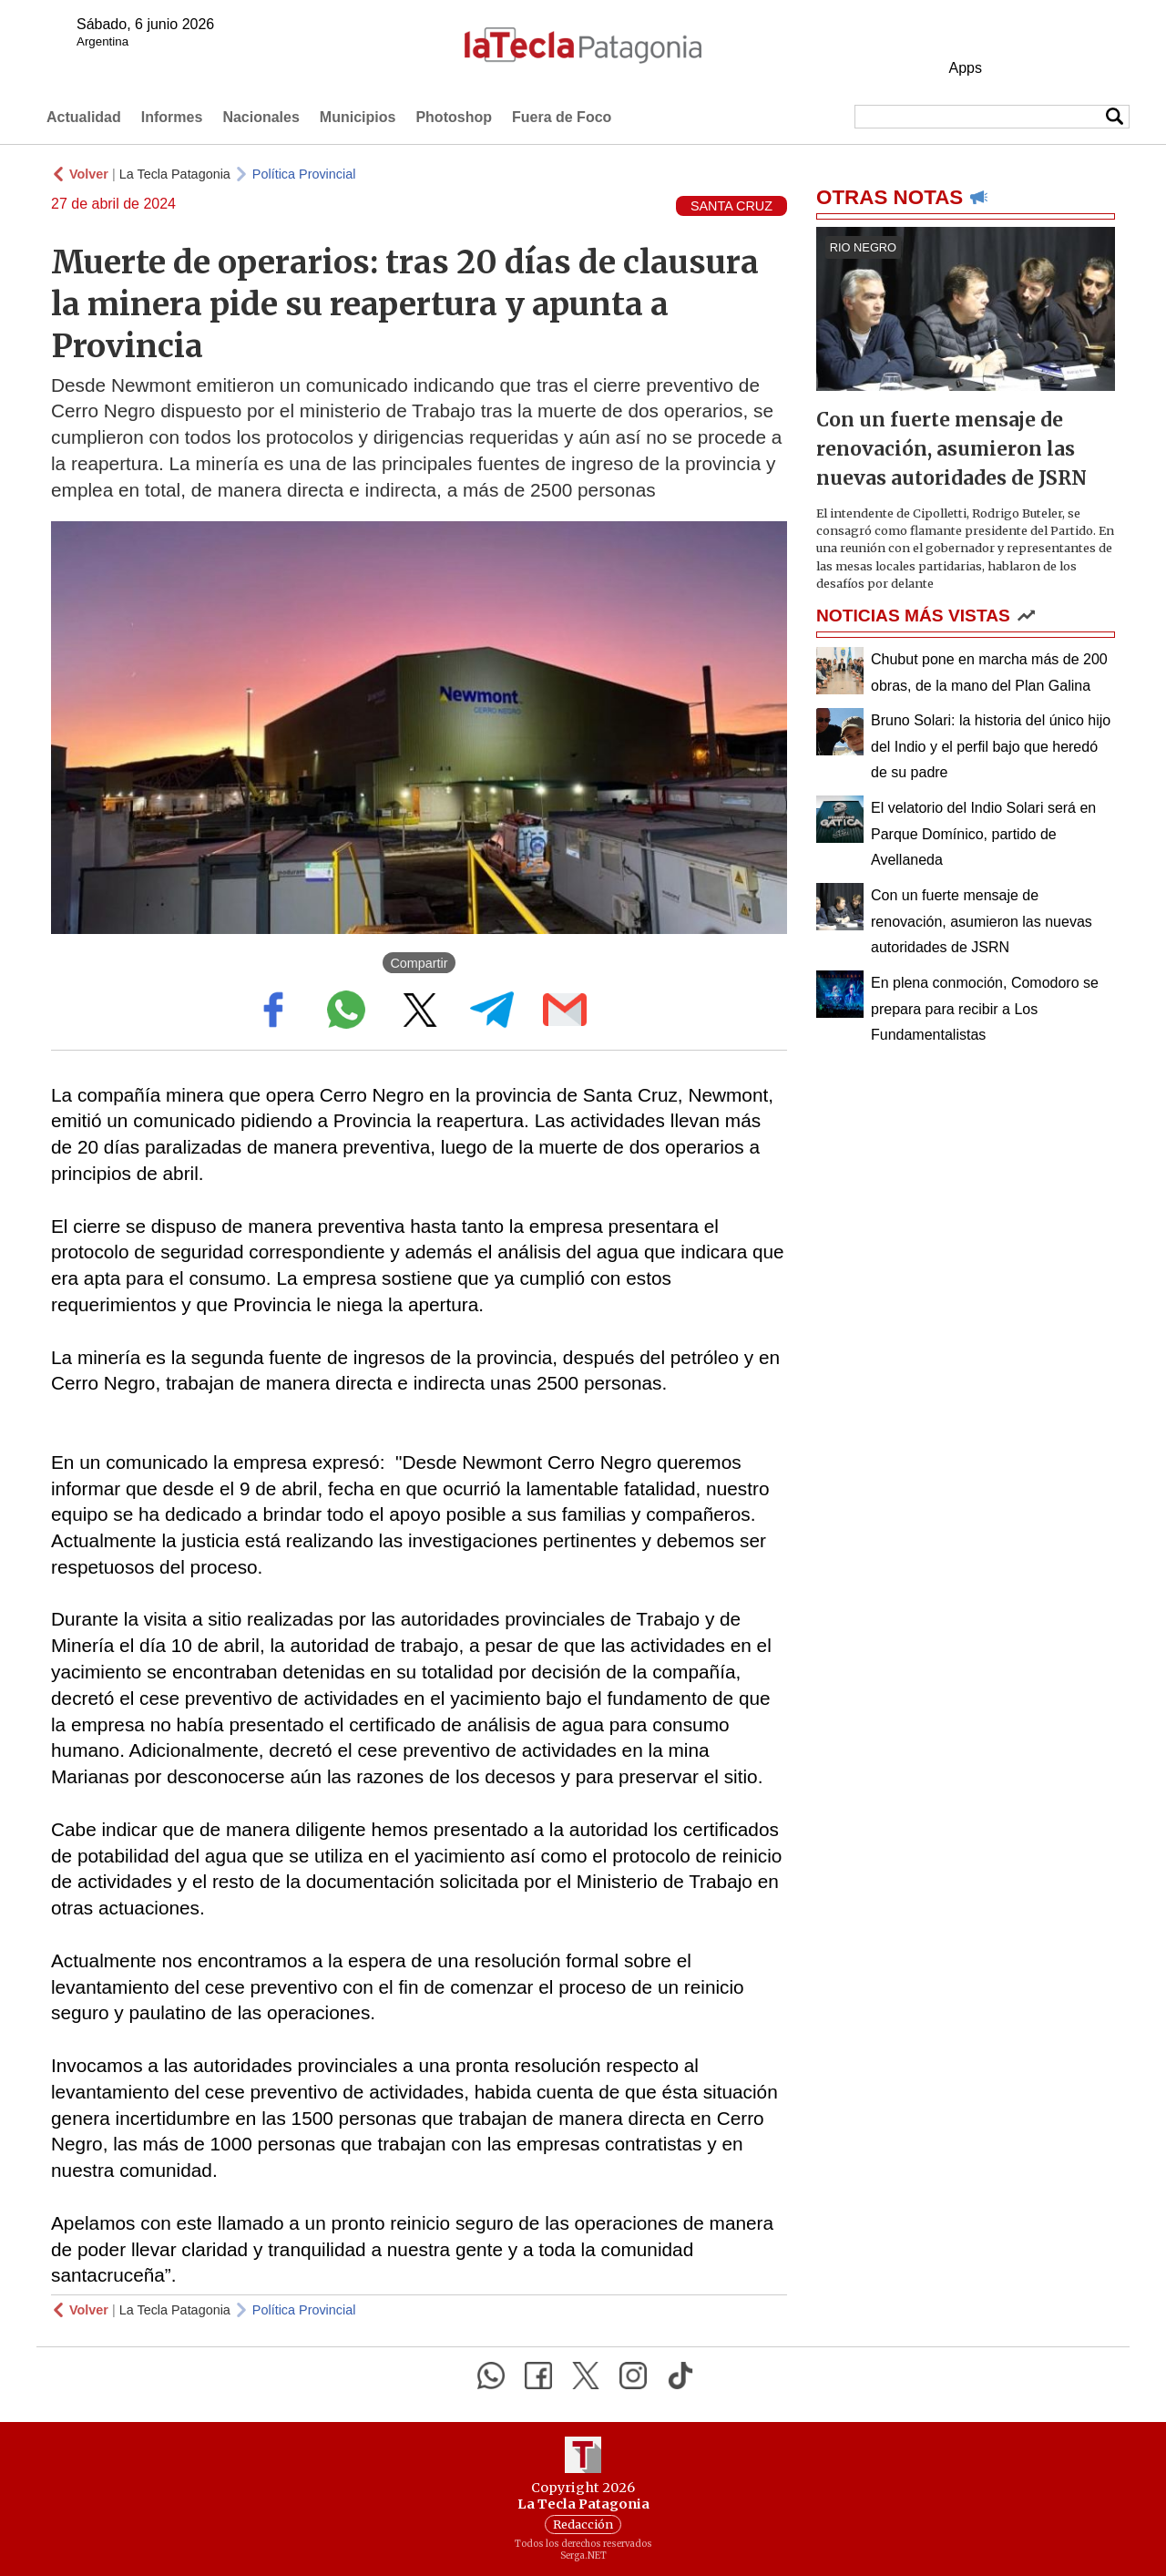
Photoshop (453, 117)
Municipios (358, 117)
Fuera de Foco (561, 117)
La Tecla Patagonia (174, 174)
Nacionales (260, 117)
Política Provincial (304, 174)
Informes (172, 117)
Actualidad (83, 117)
